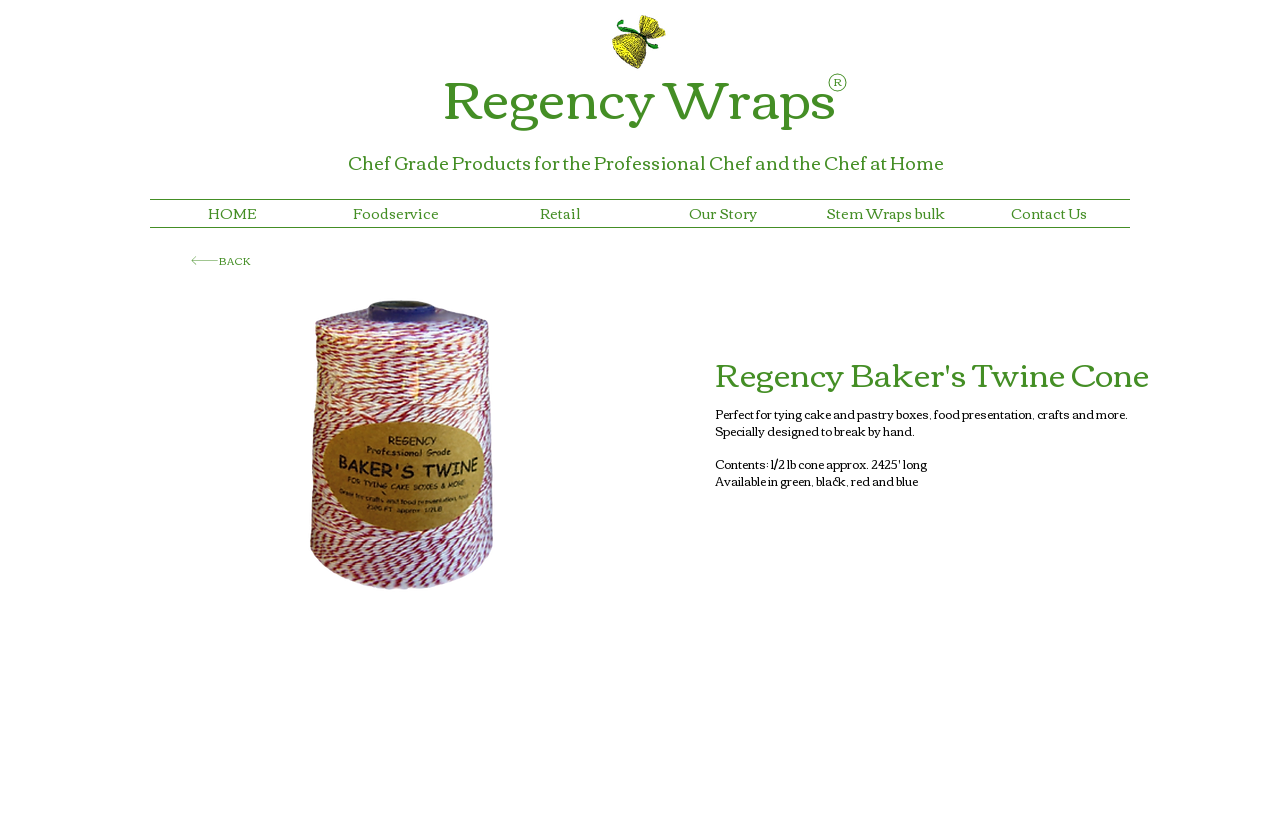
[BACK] (221, 260)
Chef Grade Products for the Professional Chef (551, 162)
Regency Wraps (640, 95)
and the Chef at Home (849, 162)
